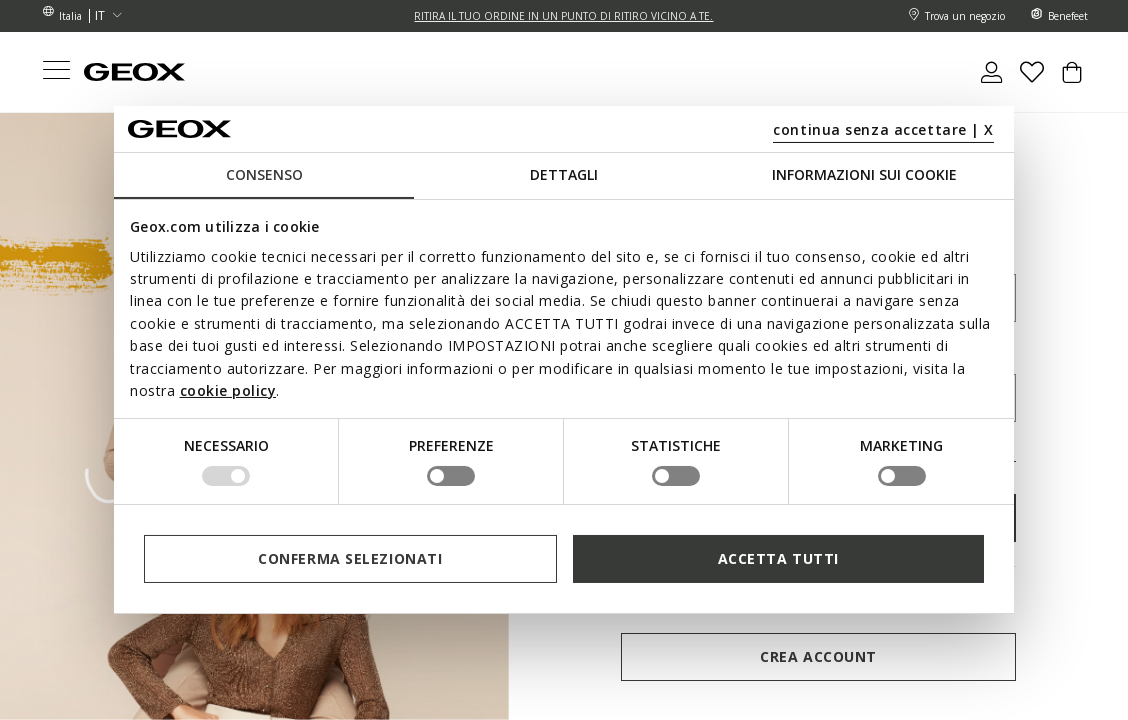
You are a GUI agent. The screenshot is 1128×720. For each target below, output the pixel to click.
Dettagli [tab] (564, 174)
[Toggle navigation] (56, 72)
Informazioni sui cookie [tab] (864, 174)
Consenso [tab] (264, 174)
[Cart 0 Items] (1072, 80)
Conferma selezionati (350, 558)
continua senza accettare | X (883, 129)
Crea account (818, 656)
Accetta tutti (778, 558)
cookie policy (228, 390)
